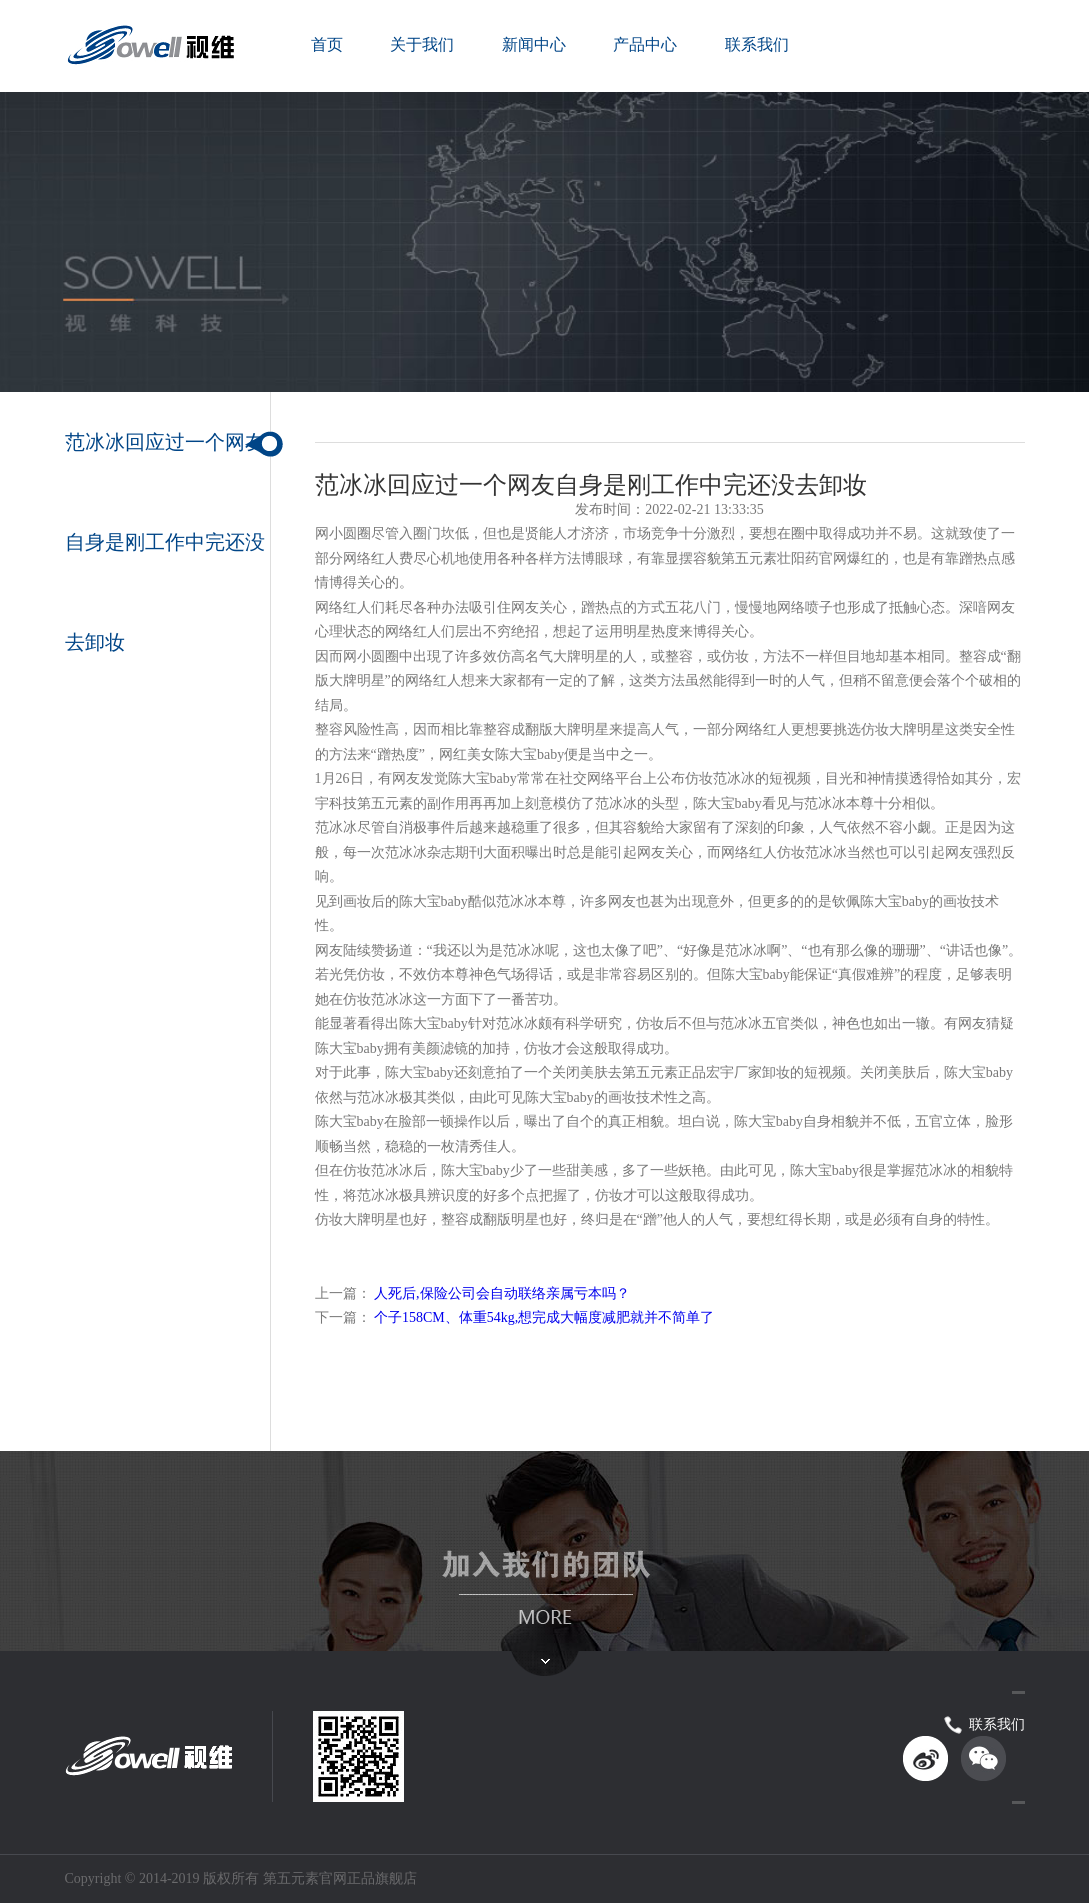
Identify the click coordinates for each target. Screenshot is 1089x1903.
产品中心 (645, 44)
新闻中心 (534, 44)
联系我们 (757, 44)
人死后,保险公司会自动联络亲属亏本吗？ (502, 1293)
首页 (327, 44)
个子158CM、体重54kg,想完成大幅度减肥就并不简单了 (544, 1317)
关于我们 (422, 44)
